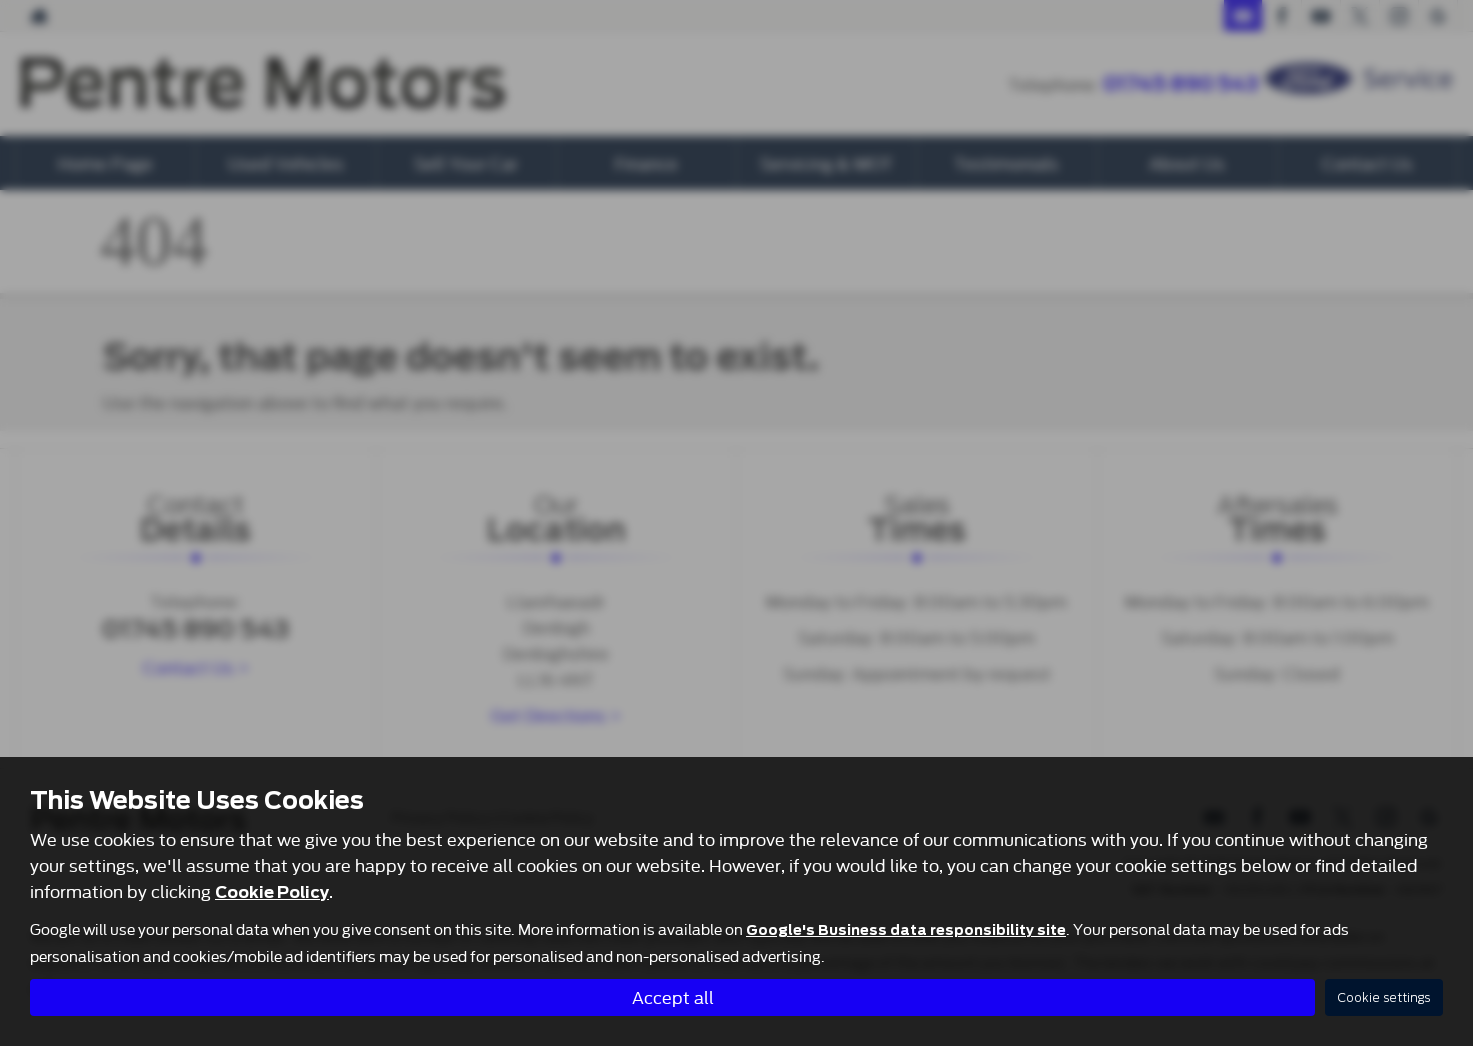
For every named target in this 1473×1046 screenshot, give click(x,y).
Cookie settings (1384, 997)
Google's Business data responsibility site (906, 930)
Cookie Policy (272, 892)
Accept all (673, 996)
